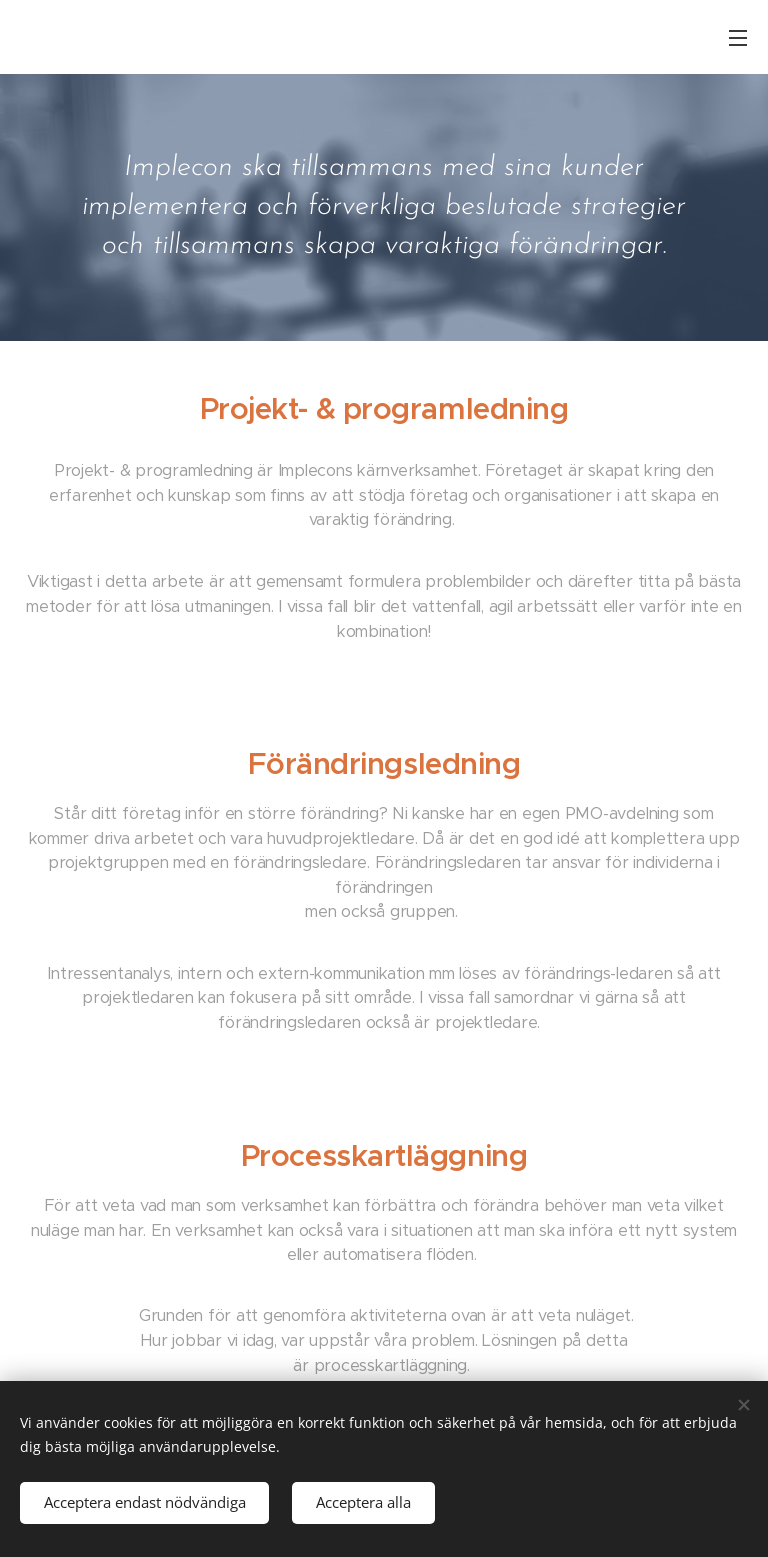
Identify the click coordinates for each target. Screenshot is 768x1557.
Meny (738, 38)
